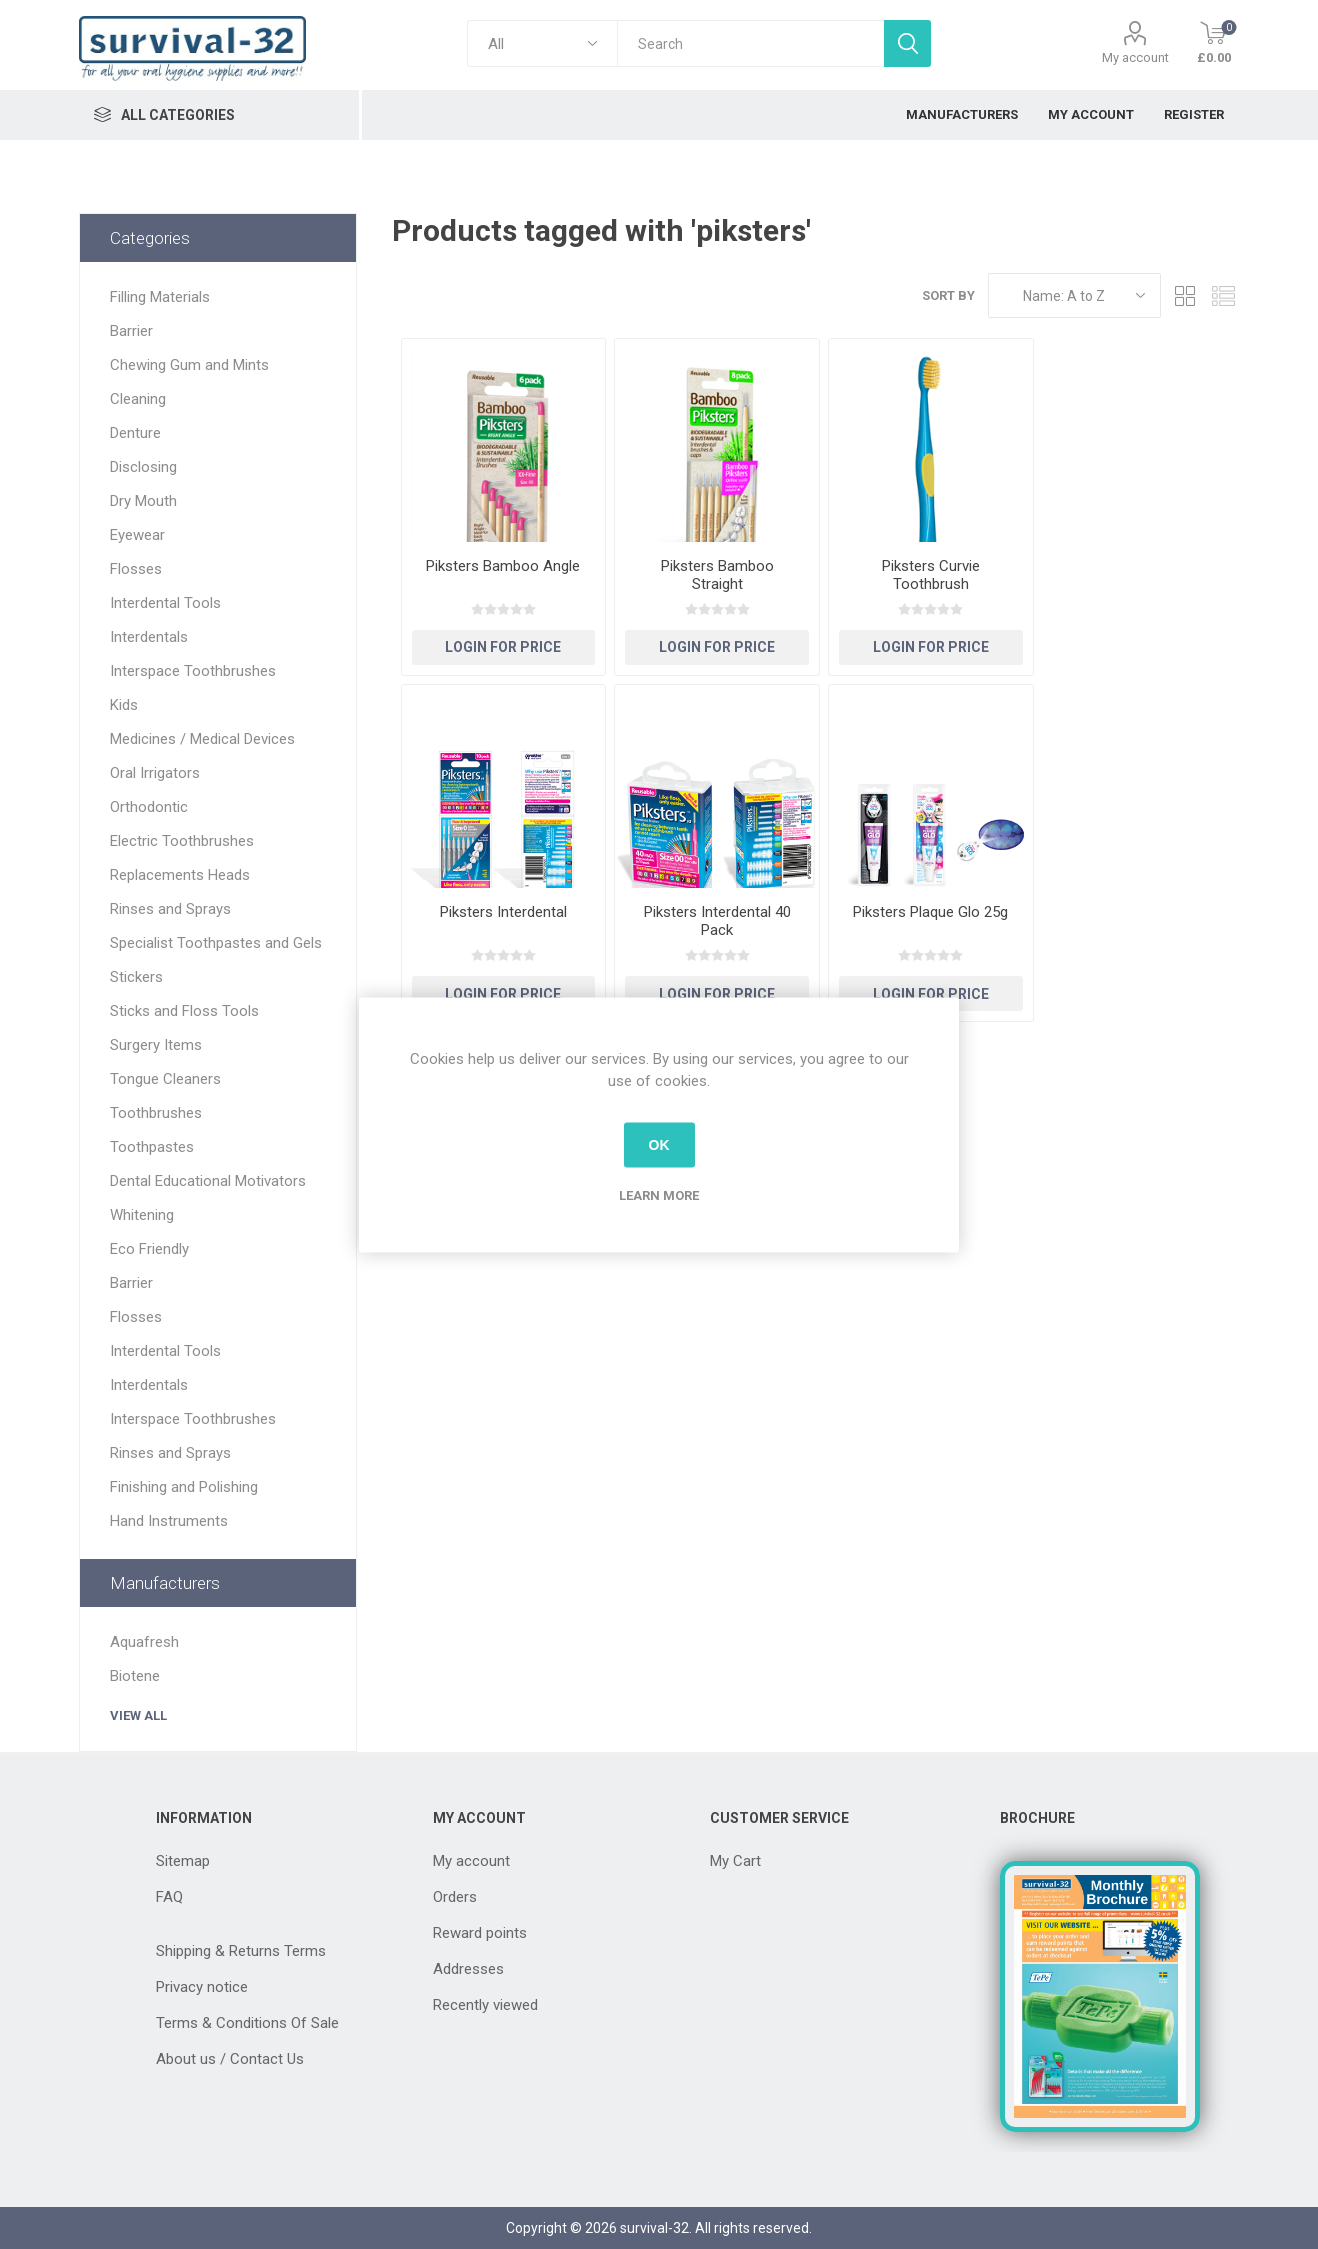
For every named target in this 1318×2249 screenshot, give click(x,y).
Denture (135, 433)
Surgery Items (156, 1045)
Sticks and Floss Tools (184, 1011)
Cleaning (138, 399)
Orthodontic (149, 807)
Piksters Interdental (503, 912)
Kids (124, 705)
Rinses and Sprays (170, 909)
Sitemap (183, 1861)
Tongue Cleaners (165, 1079)
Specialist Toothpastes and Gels (216, 943)
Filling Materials (160, 297)
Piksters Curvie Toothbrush (931, 575)
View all (138, 1715)
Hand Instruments (169, 1521)
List (1224, 295)
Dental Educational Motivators (208, 1181)
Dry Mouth (143, 501)
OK (659, 1145)
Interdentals (149, 637)
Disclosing (143, 467)
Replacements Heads (180, 875)
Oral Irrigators (155, 773)
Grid (1186, 295)
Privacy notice (202, 1987)
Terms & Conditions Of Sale (247, 2023)
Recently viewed (485, 2005)
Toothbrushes (156, 1113)
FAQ (169, 1897)
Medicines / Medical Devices (202, 739)
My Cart (735, 1861)
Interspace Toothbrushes (193, 671)
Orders (455, 1897)
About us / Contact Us (230, 2059)
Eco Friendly (149, 1249)
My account (1135, 57)
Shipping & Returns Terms (241, 1951)
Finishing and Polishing (184, 1487)
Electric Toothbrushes (182, 841)
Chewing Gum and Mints (189, 365)
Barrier (131, 331)
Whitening (142, 1215)
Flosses (136, 569)
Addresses (468, 1969)
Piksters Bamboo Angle (503, 566)
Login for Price (503, 647)
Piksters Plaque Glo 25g (930, 912)
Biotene (135, 1676)
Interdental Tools (165, 603)
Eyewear (137, 535)
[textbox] (750, 43)
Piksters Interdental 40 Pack (717, 921)
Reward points (480, 1933)
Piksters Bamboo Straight (717, 575)
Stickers (136, 977)
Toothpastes (152, 1147)
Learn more (659, 1194)
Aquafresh (144, 1642)
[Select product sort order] (1074, 295)
